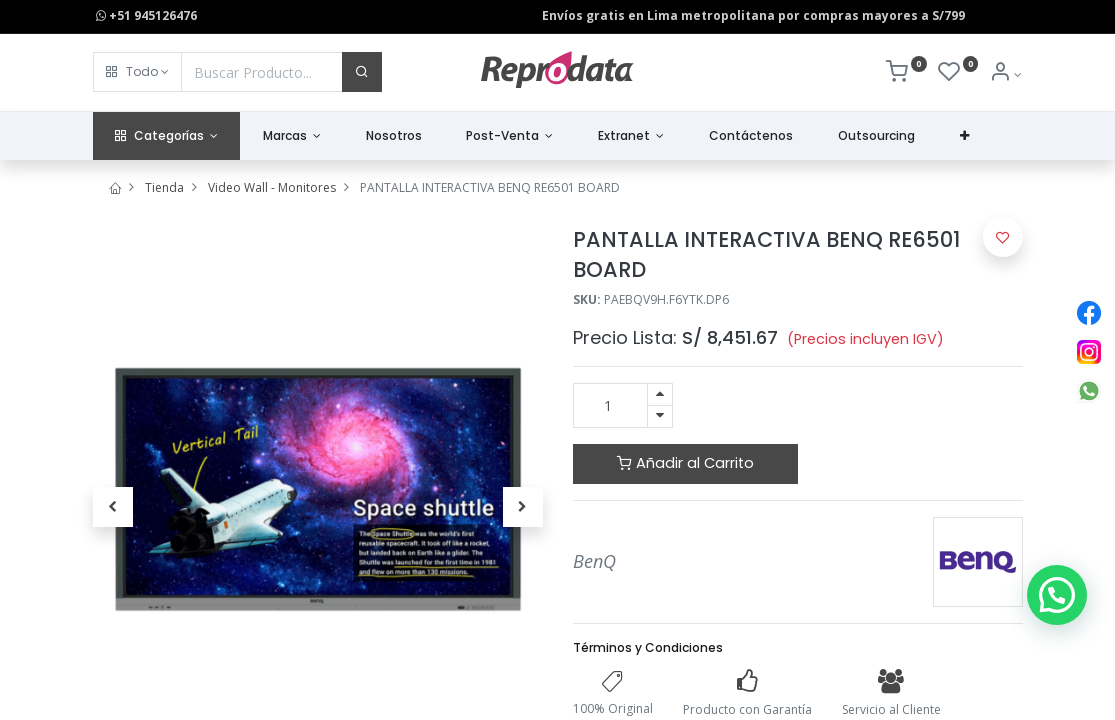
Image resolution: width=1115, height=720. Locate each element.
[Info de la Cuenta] (1005, 74)
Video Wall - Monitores (272, 187)
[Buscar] (362, 72)
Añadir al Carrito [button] (685, 463)
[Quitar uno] (660, 416)
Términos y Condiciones (648, 647)
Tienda (164, 187)
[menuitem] (393, 136)
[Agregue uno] (660, 394)
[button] (137, 72)
